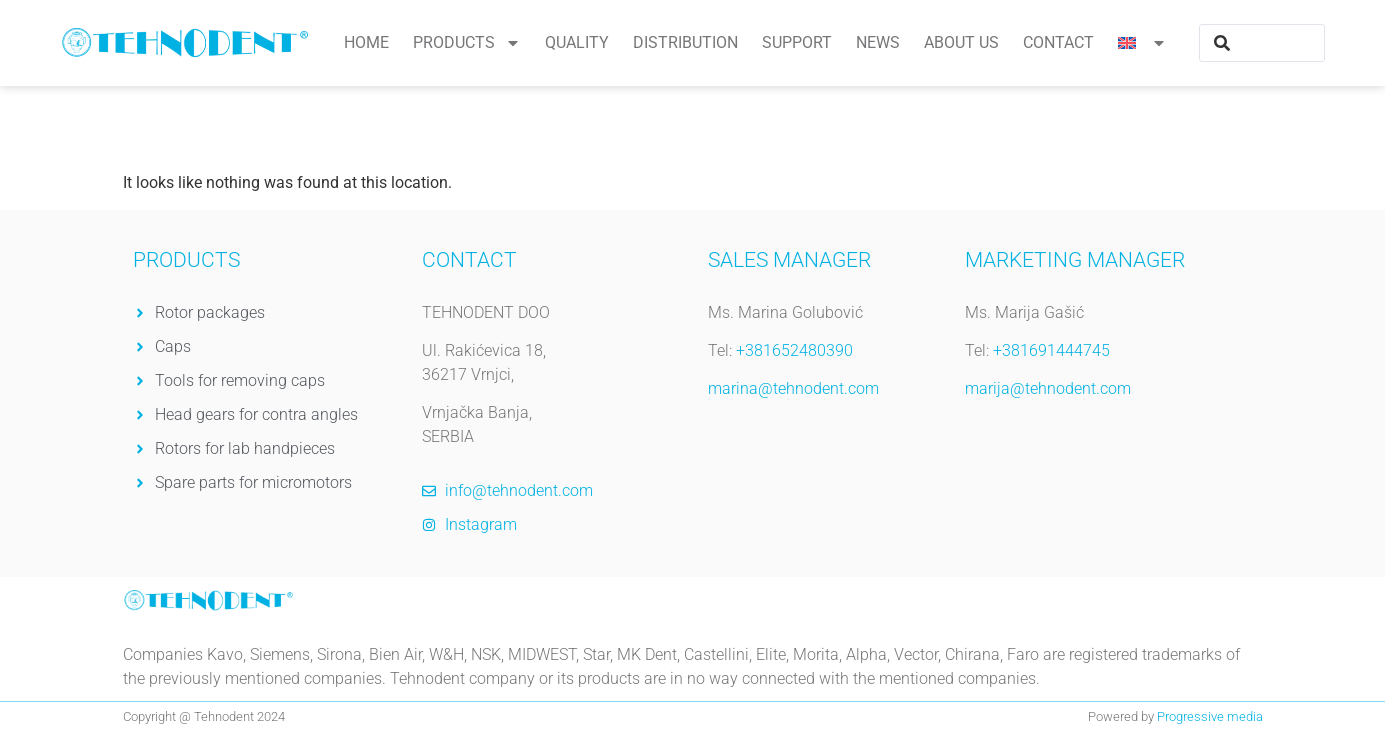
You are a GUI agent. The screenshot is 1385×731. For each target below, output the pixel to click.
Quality (577, 42)
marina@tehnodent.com (793, 388)
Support (797, 42)
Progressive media (1210, 716)
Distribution (685, 42)
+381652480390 (794, 350)
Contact (1058, 42)
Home (366, 42)
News (878, 42)
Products (467, 43)
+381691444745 (1051, 350)
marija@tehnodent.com (1048, 388)
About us (961, 42)
